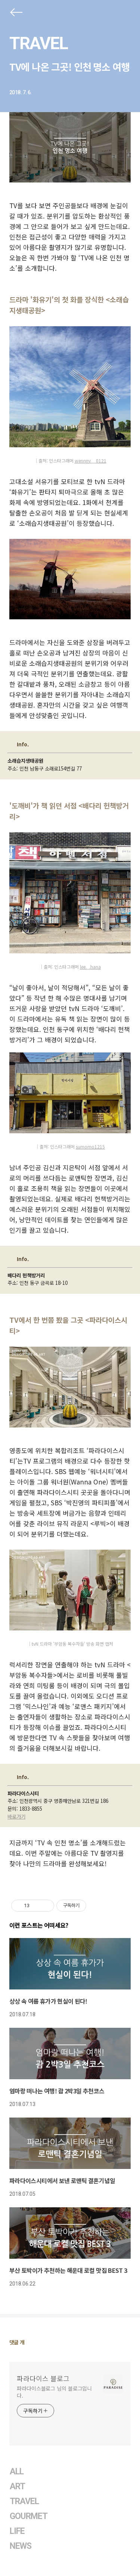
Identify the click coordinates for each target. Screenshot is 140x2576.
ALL (17, 2472)
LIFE (17, 2531)
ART (17, 2486)
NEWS (20, 2546)
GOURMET (29, 2516)
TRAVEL (38, 43)
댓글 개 (17, 2342)
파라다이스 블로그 (43, 2378)
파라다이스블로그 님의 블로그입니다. (54, 2392)
